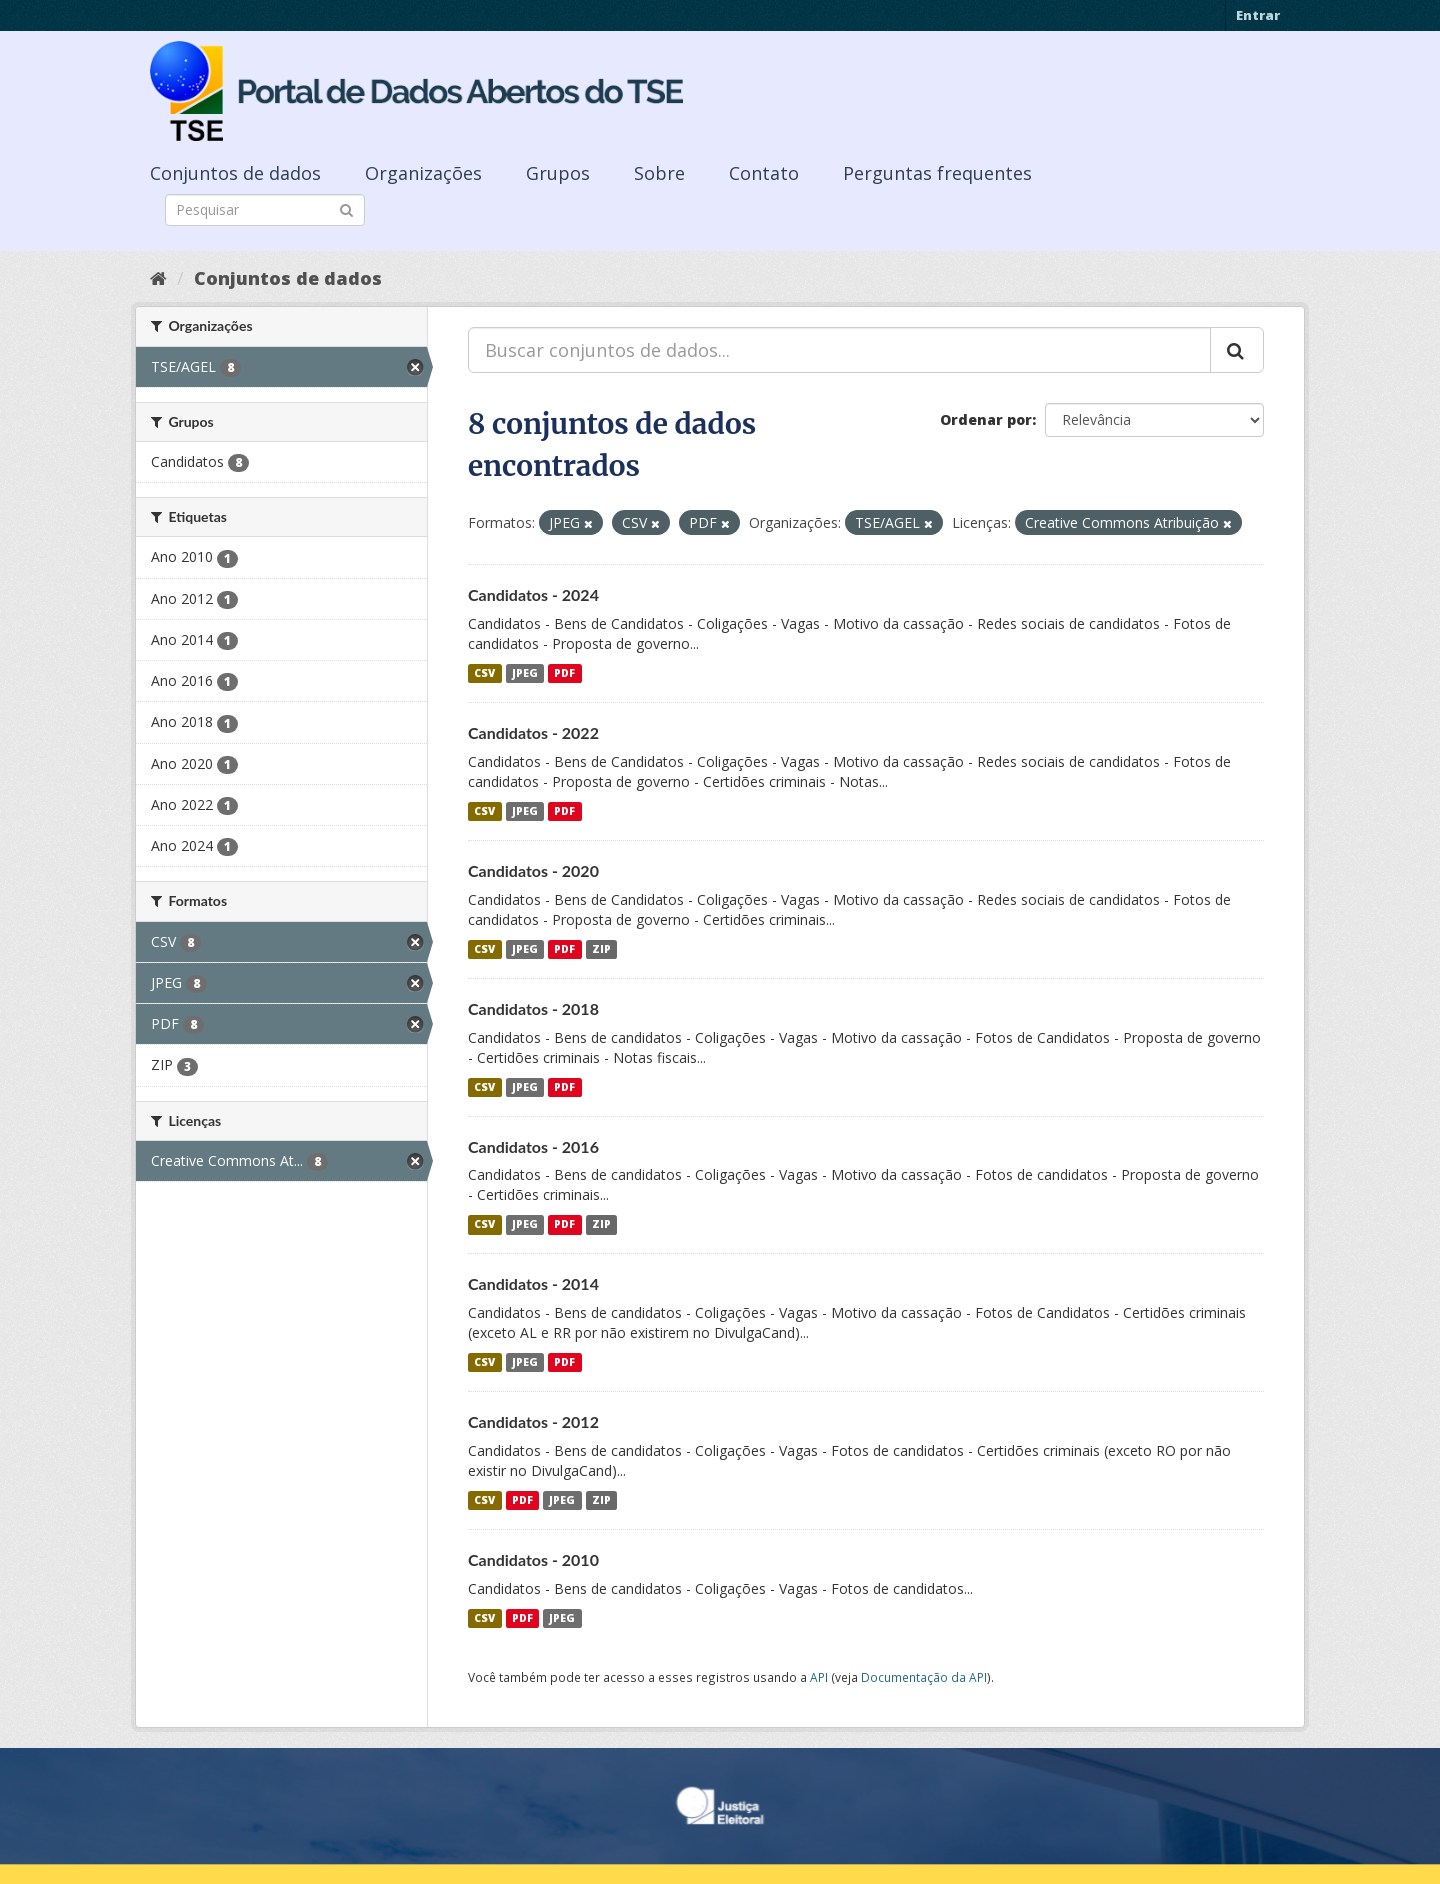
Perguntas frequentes (937, 173)
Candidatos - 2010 (533, 1559)
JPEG (525, 673)
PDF (564, 673)
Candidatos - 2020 (533, 870)
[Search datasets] (265, 210)
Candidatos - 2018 (533, 1008)
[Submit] (346, 208)
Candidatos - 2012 (533, 1421)
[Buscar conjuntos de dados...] (839, 350)
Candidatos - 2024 (533, 594)
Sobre (659, 173)
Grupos (558, 173)
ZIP (601, 949)
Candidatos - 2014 (533, 1283)
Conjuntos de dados (235, 173)
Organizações (423, 173)
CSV (484, 673)
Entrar (1258, 15)
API (819, 1677)
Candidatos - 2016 (533, 1146)
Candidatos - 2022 (533, 732)
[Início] (158, 278)
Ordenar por (986, 419)
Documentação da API (924, 1677)
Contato (764, 173)
